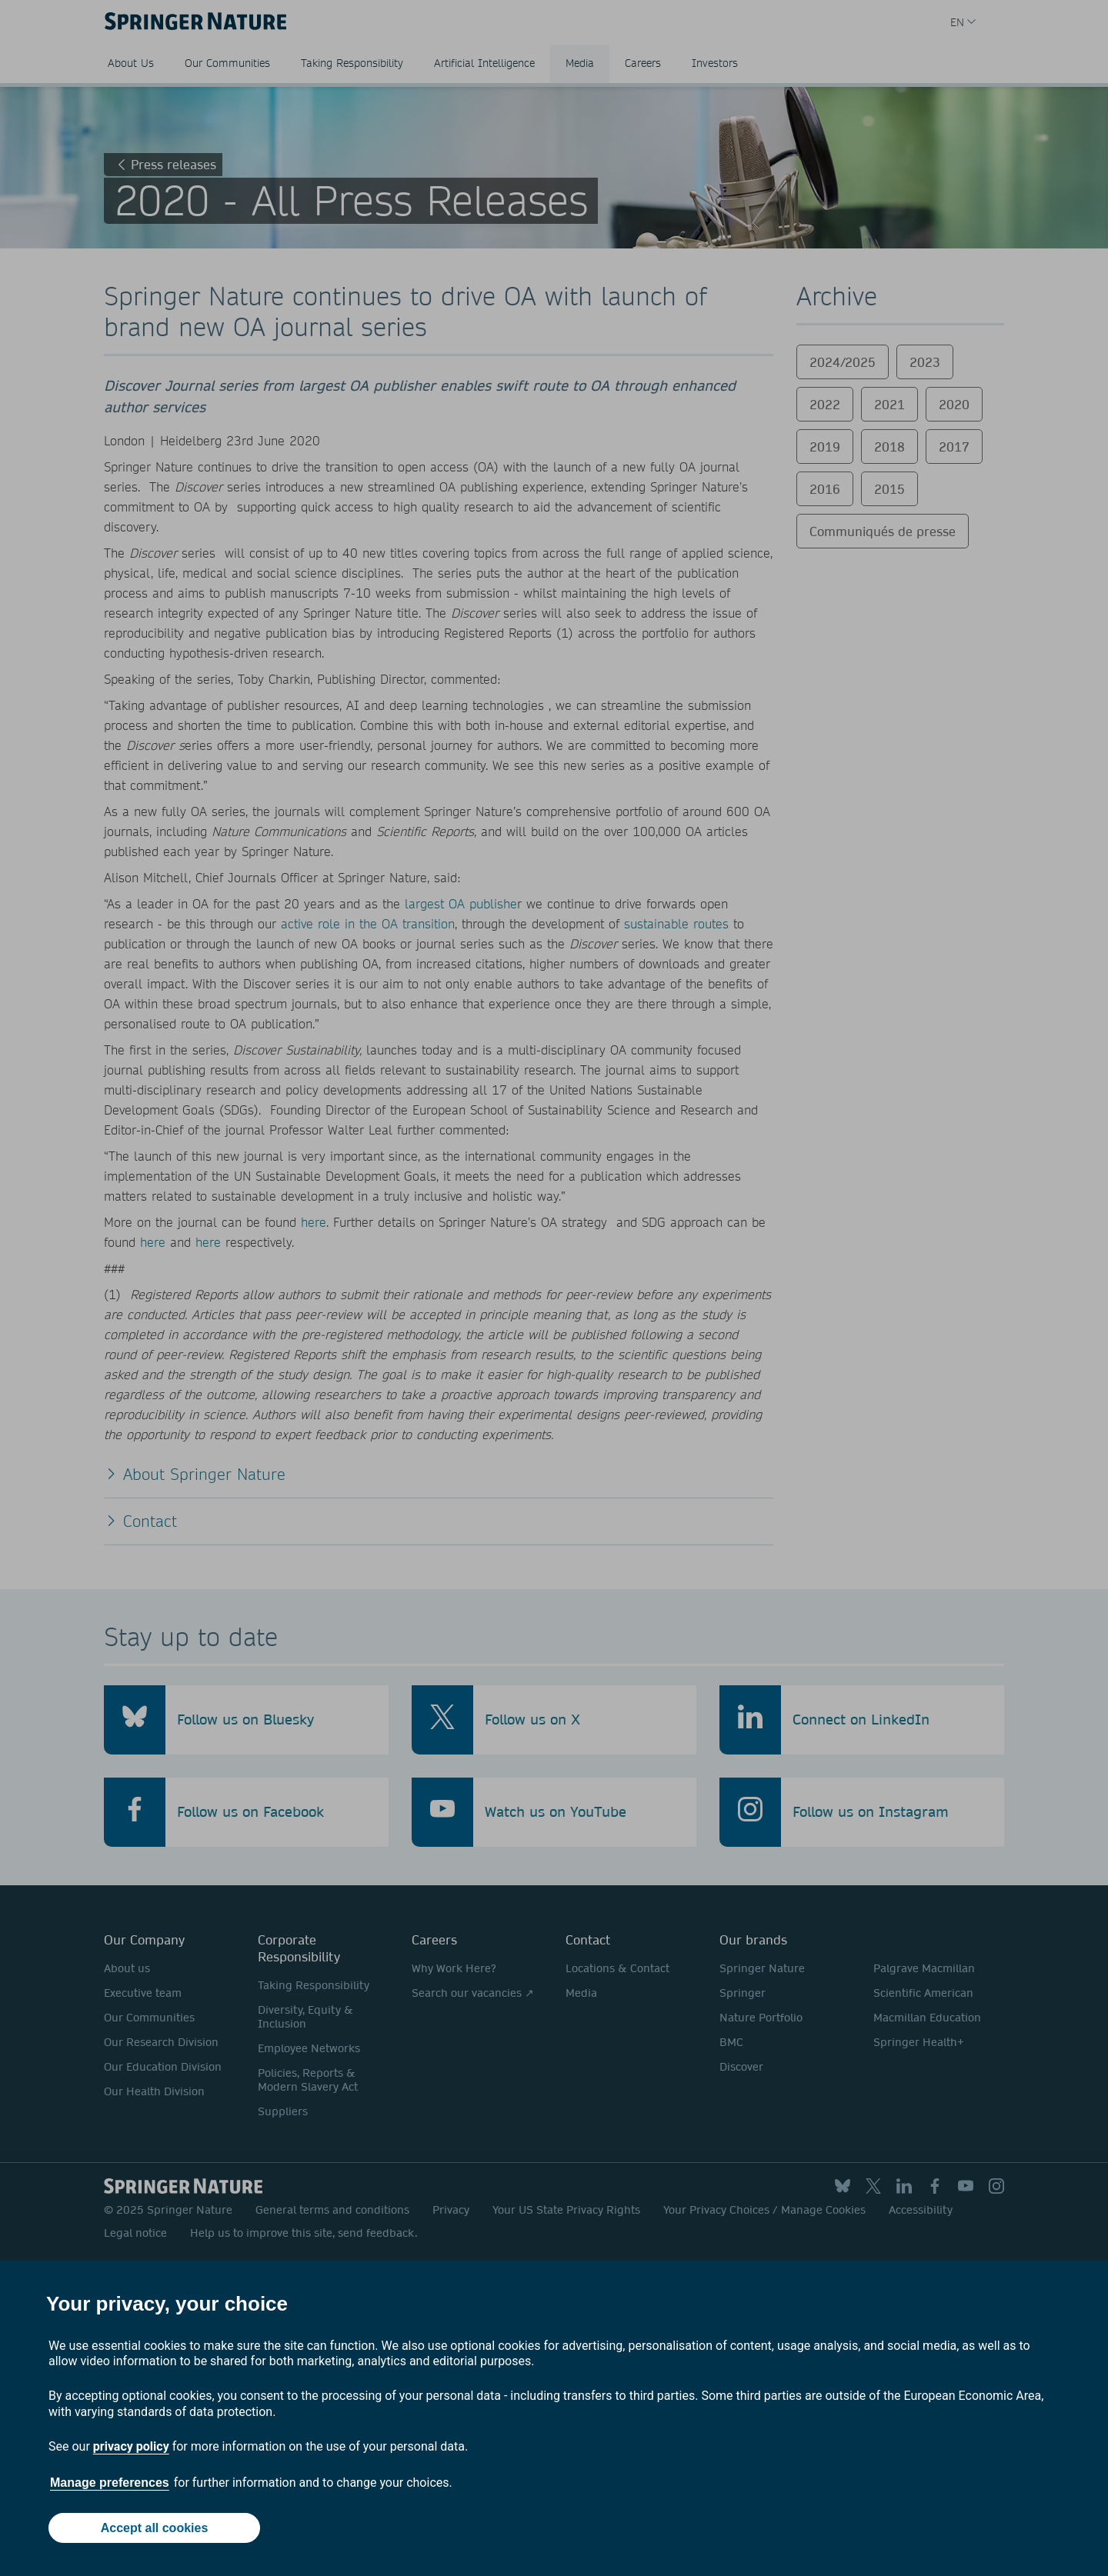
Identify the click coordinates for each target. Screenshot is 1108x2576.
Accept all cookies (155, 2527)
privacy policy (131, 2446)
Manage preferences (109, 2482)
